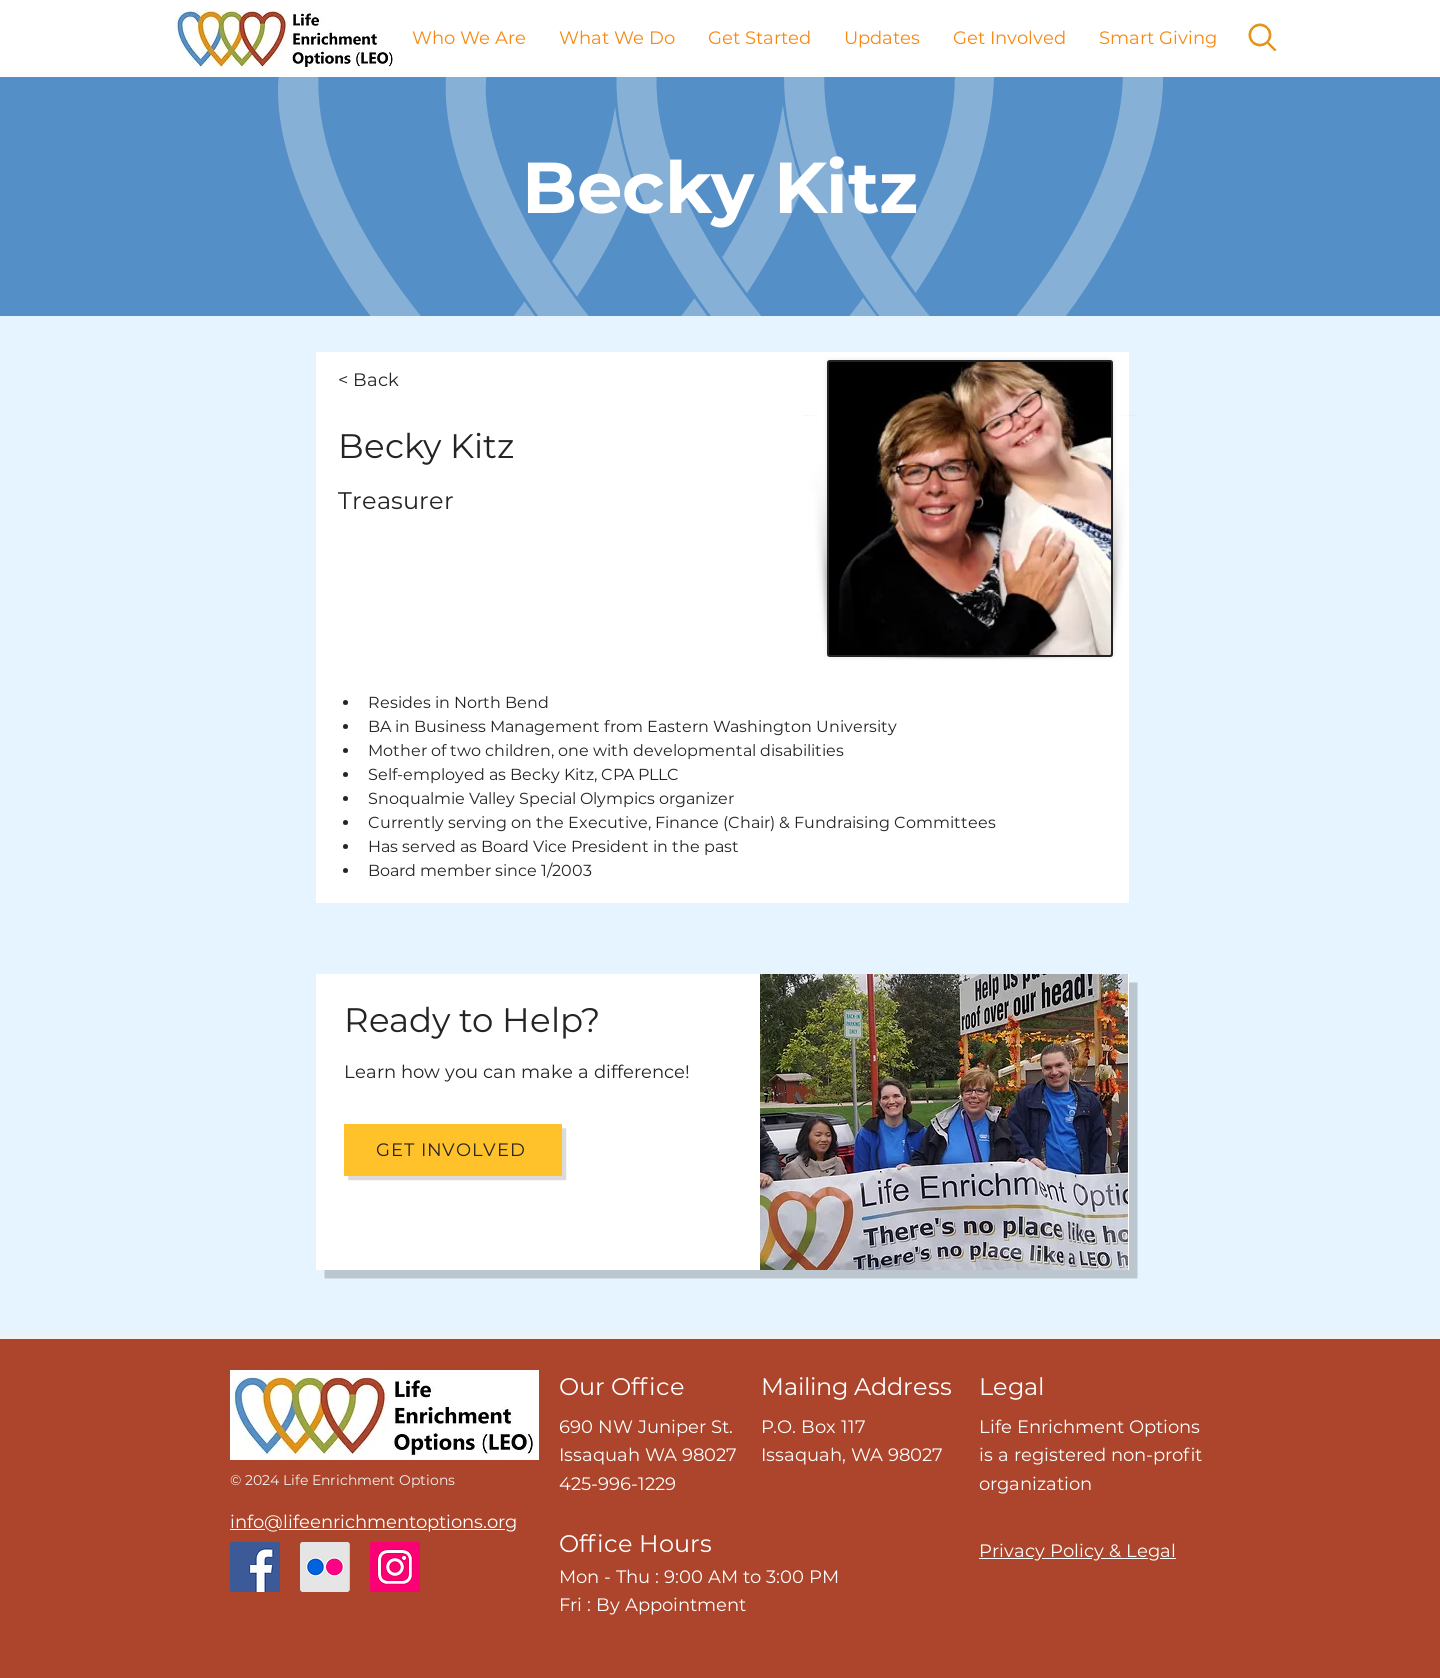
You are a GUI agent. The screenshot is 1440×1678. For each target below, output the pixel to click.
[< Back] (404, 380)
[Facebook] (255, 1567)
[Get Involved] (453, 1150)
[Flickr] (325, 1567)
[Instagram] (395, 1567)
